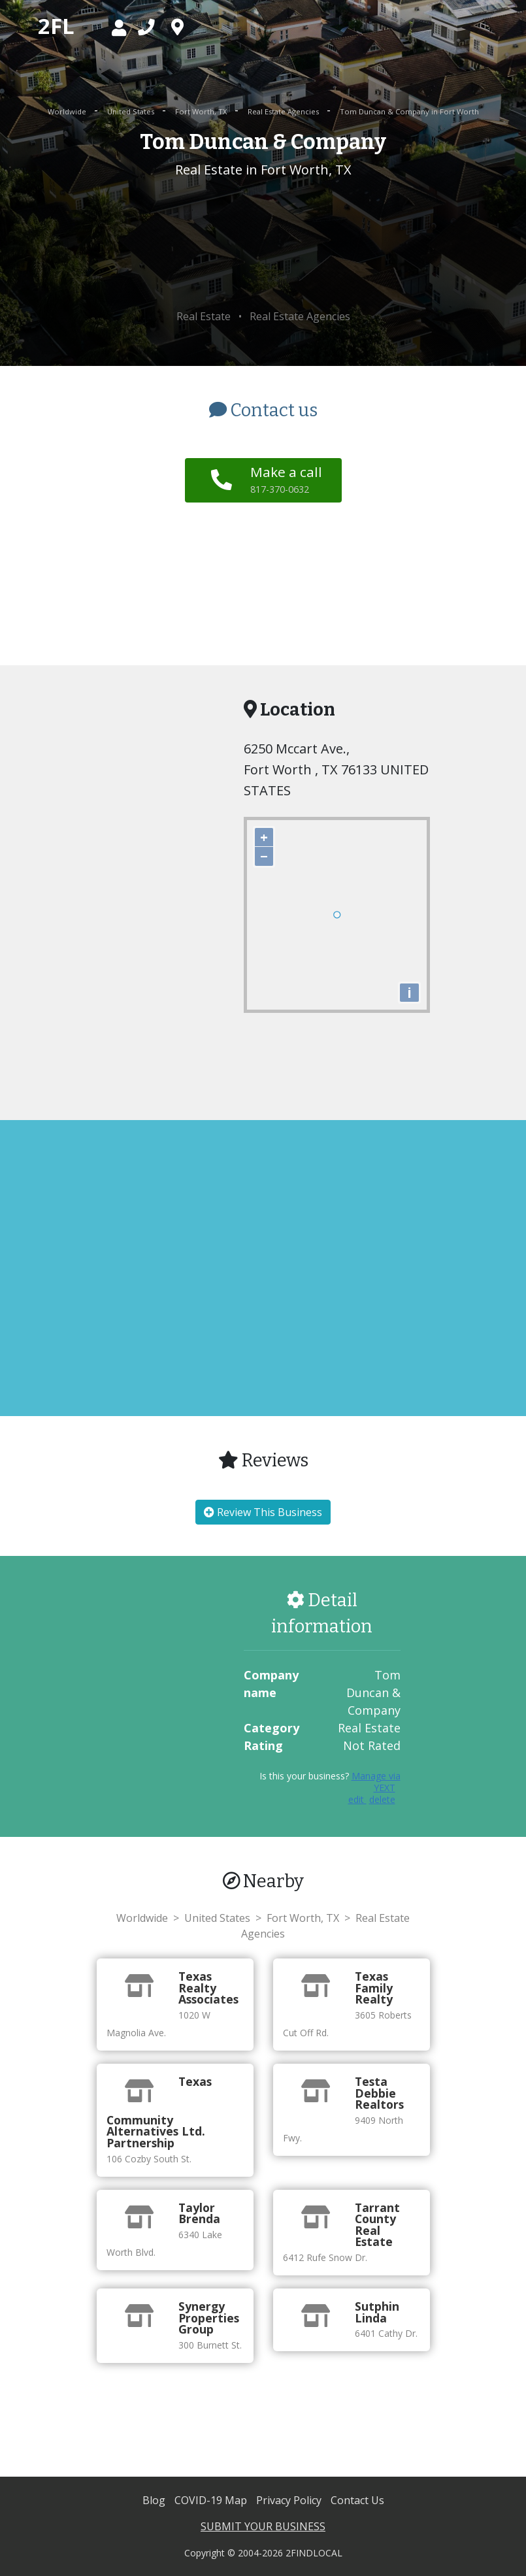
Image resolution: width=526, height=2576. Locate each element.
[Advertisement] (263, 244)
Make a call (286, 479)
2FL (56, 26)
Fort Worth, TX (202, 111)
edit (357, 1799)
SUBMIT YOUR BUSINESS (263, 2526)
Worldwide (68, 111)
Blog (155, 2500)
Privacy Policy (290, 2500)
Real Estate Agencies (284, 111)
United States (131, 111)
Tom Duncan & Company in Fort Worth (409, 111)
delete (382, 1799)
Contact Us (357, 2500)
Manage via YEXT (376, 1782)
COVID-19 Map (212, 2500)
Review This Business (263, 1512)
